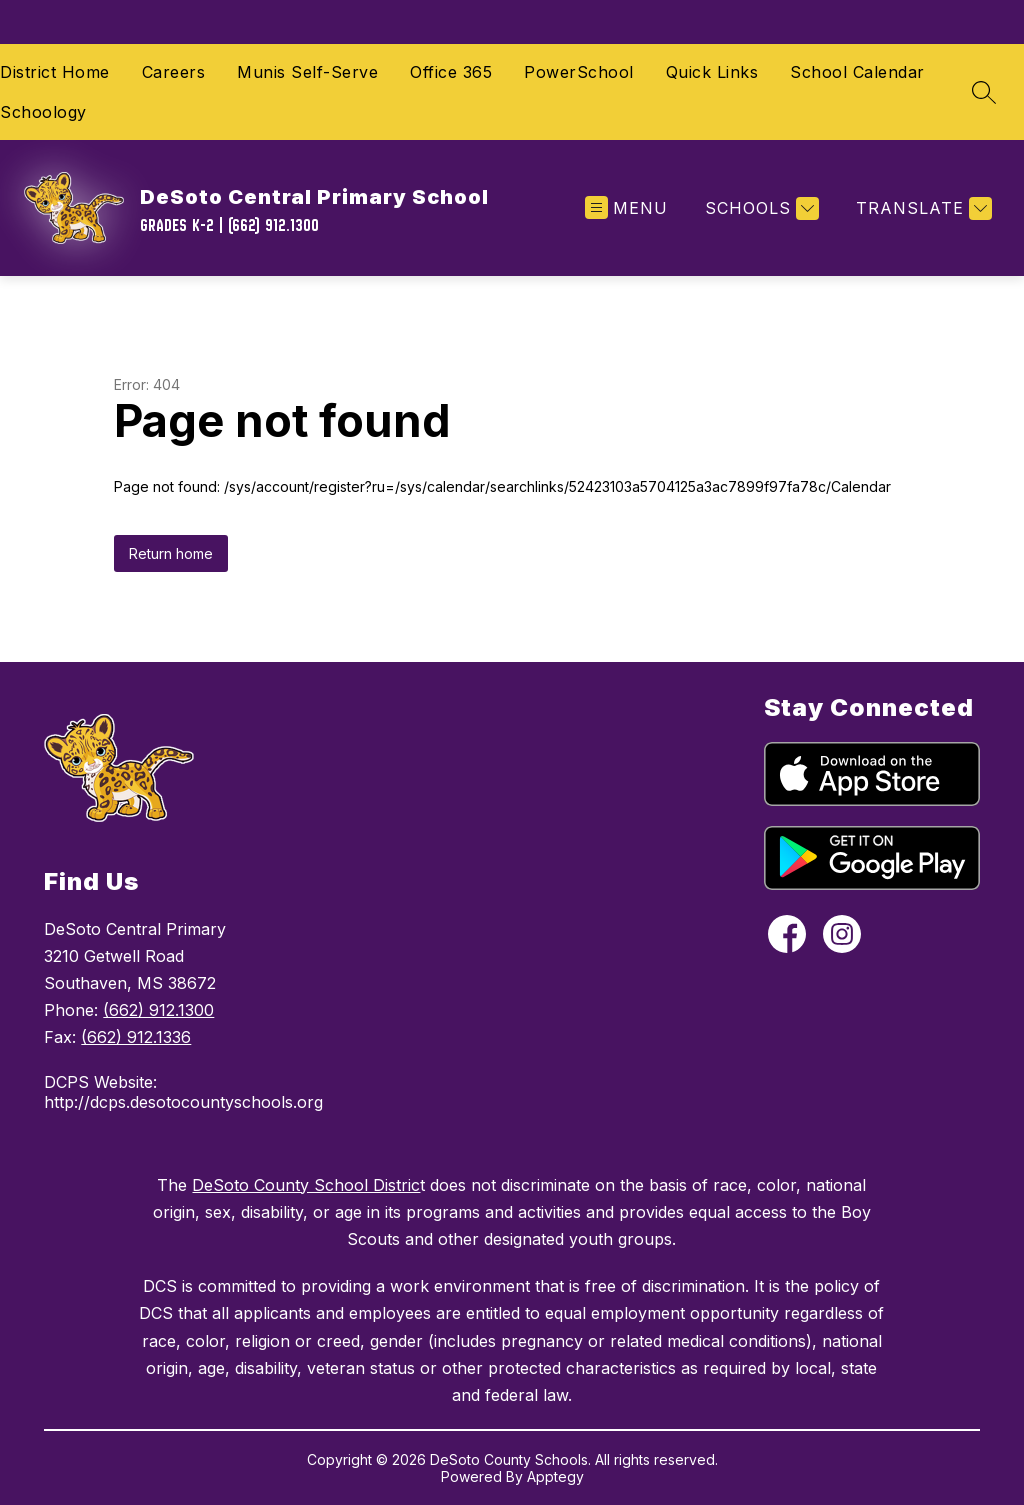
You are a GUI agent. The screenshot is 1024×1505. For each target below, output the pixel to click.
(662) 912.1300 (158, 1010)
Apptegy (555, 1476)
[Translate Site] (921, 208)
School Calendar (857, 72)
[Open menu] (626, 208)
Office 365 (451, 72)
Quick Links (712, 72)
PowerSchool (579, 72)
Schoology (43, 112)
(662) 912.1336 (136, 1037)
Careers (174, 72)
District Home (55, 72)
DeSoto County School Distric (306, 1185)
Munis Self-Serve (307, 72)
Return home (171, 553)
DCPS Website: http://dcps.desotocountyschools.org (183, 1092)
